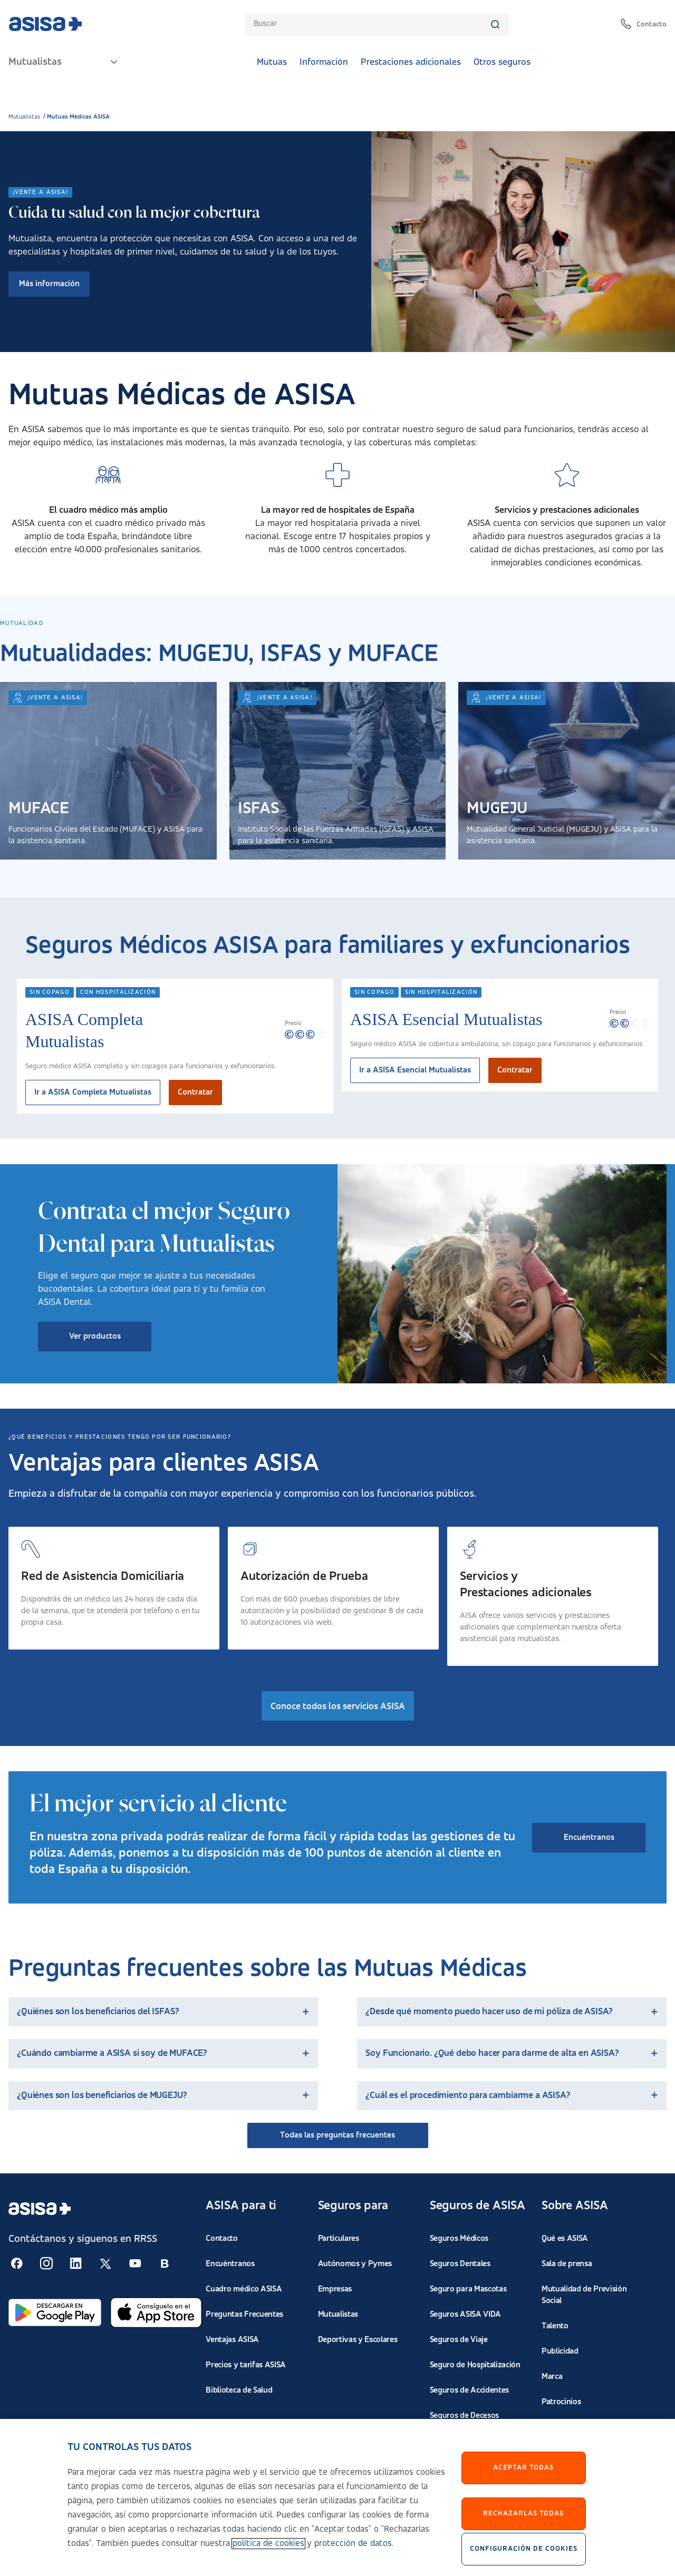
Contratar (195, 1092)
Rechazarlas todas (523, 2513)
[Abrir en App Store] (156, 2312)
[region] (337, 2497)
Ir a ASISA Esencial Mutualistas (415, 1070)
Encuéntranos (589, 1837)
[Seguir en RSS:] (16, 2263)
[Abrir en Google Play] (54, 2312)
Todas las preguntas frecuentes (337, 2135)
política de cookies (268, 2543)
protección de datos (353, 2543)
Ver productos (95, 1336)
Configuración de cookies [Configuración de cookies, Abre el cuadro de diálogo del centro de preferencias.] (523, 2548)
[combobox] (371, 24)
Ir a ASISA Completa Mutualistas (92, 1092)
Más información (49, 284)
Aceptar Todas (523, 2467)
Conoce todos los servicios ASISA (338, 1706)
